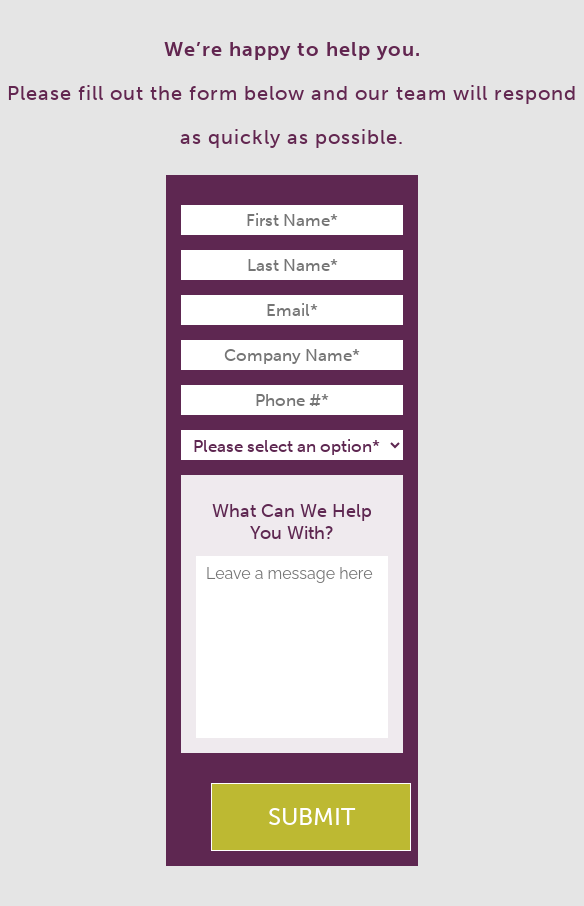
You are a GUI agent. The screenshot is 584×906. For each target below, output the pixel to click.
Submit (311, 816)
